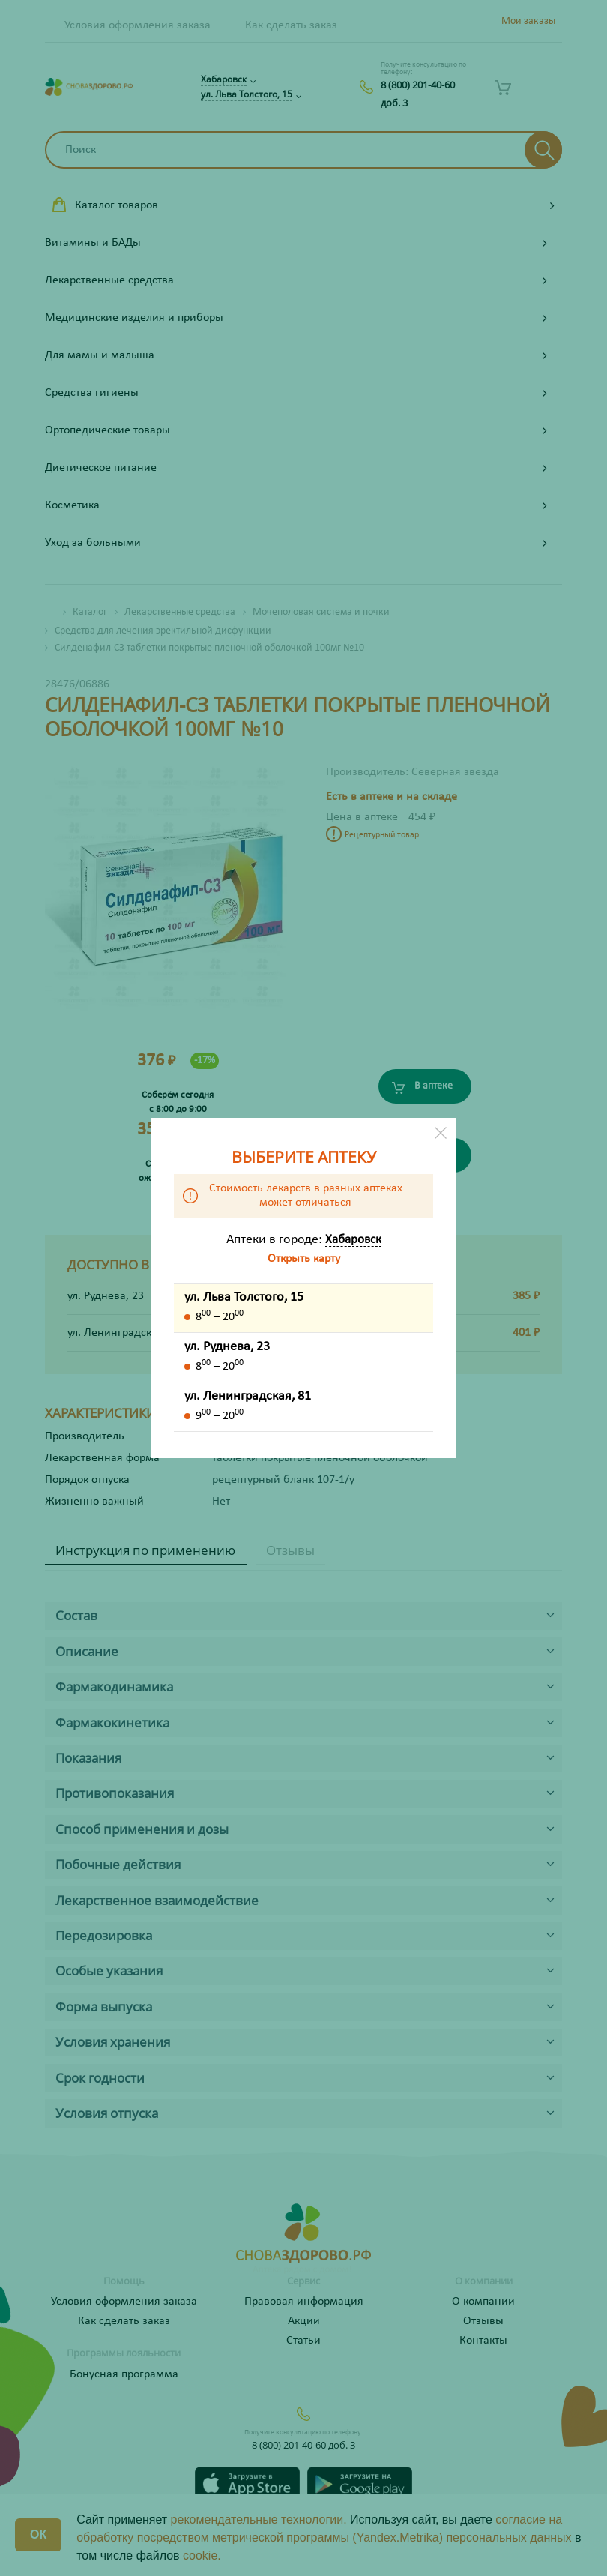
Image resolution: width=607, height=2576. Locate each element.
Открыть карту (304, 1259)
